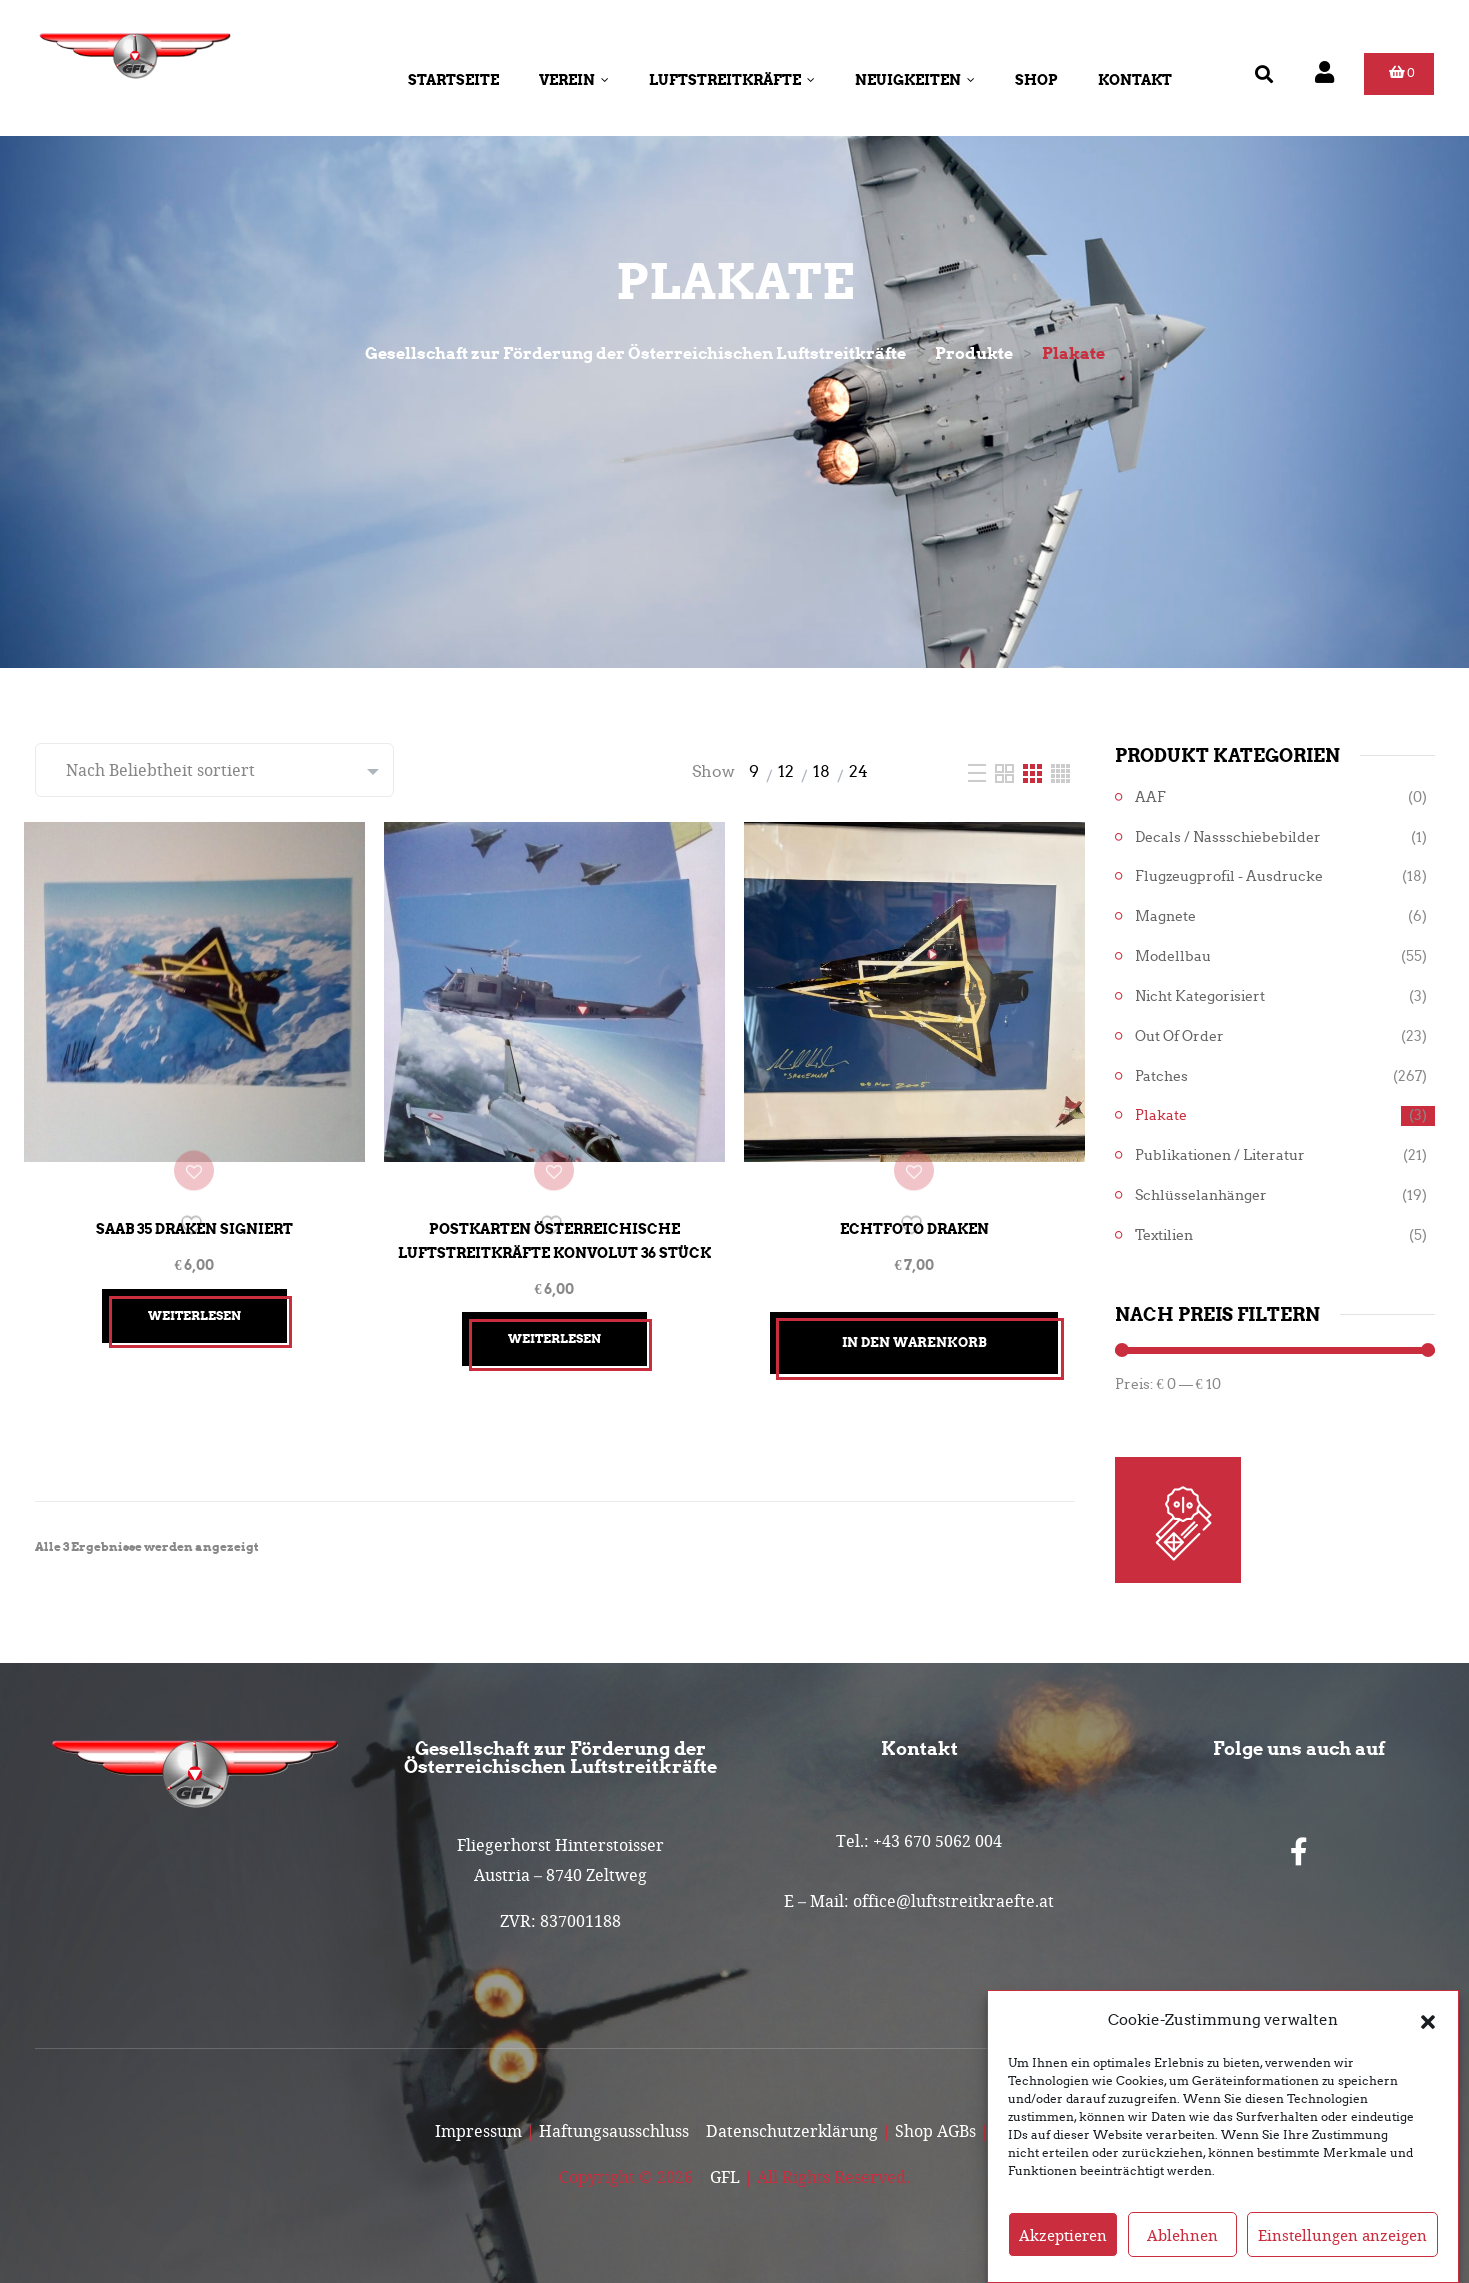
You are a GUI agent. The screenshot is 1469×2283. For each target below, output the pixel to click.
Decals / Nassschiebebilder (1228, 837)
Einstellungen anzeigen (1342, 2235)
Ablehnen (1182, 2235)
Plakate (1161, 1115)
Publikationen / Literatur (1220, 1155)
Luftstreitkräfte (732, 80)
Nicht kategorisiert (1200, 996)
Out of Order (1179, 1036)
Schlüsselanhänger (1201, 1195)
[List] (979, 771)
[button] (1428, 2020)
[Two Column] (1006, 771)
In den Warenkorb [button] (914, 1321)
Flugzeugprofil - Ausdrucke (1229, 876)
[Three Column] (1034, 771)
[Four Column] (1060, 771)
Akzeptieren (1063, 2235)
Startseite (453, 80)
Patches (1161, 1076)
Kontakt (1135, 80)
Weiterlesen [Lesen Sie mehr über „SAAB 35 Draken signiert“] (194, 1294)
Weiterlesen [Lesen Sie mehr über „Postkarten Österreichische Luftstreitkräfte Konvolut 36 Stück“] (554, 1318)
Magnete (1165, 916)
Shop (1036, 80)
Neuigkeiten (915, 80)
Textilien (1164, 1235)
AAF (1150, 797)
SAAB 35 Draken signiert (194, 1209)
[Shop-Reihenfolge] (214, 770)
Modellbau (1173, 956)
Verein (574, 80)
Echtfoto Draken (914, 1209)
